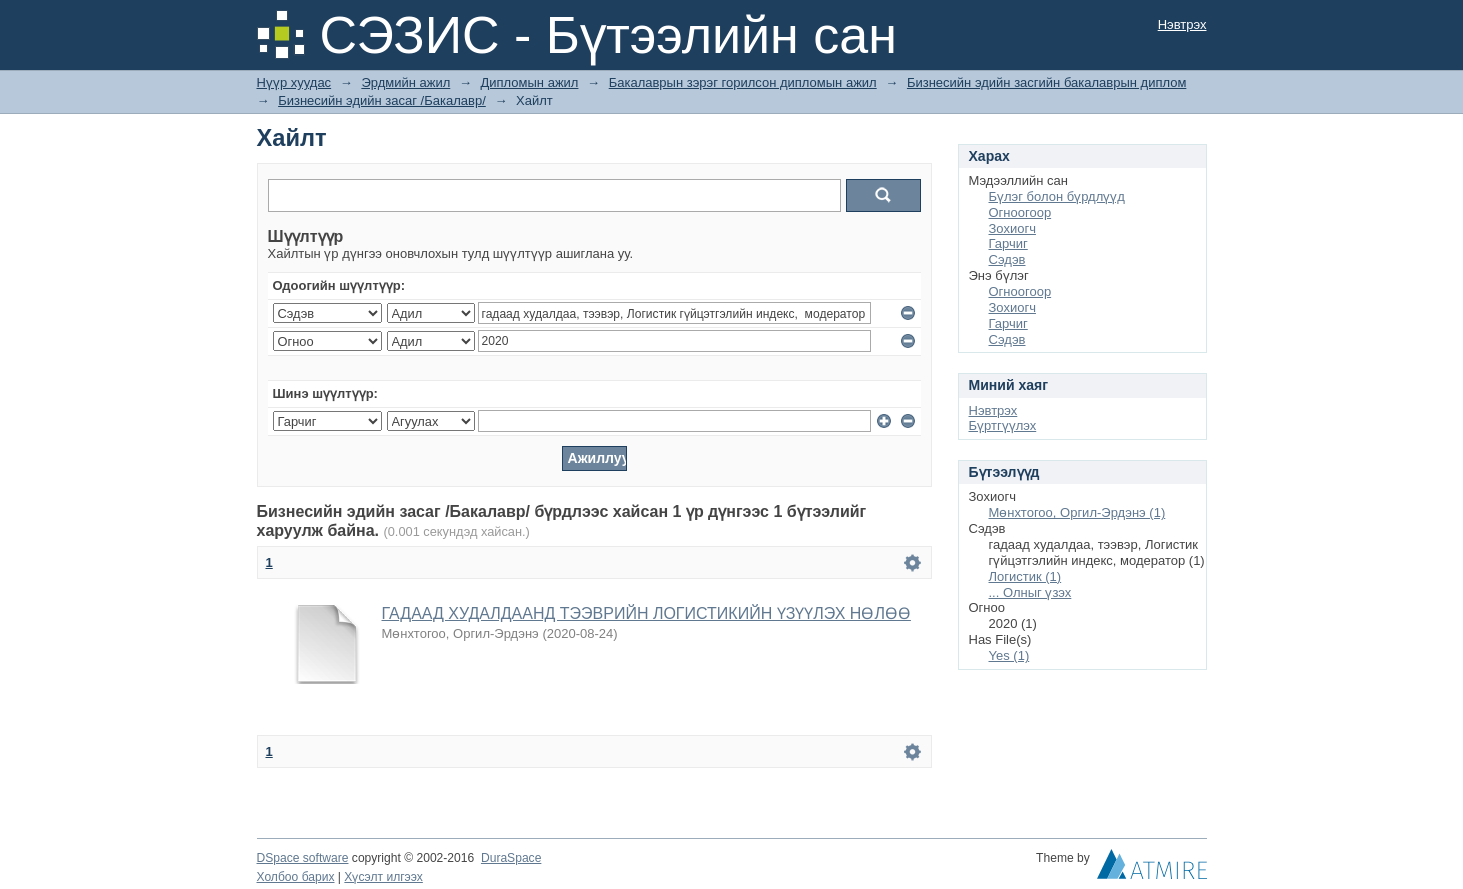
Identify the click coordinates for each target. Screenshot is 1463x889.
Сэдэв (1007, 259)
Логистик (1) (1025, 576)
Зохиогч (1012, 228)
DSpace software (303, 858)
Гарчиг (1008, 243)
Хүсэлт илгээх (383, 877)
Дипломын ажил (530, 82)
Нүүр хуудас (294, 82)
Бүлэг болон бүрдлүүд (1057, 196)
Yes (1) (1009, 655)
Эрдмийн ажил (405, 82)
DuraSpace (511, 858)
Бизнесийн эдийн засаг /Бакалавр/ (382, 100)
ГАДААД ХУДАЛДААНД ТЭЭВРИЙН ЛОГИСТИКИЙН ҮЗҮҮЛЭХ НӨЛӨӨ (646, 613)
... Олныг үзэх (1030, 592)
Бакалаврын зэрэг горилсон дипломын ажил (743, 82)
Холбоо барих (296, 877)
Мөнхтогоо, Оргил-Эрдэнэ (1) (1077, 512)
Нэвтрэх (1182, 24)
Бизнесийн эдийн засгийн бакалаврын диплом (1046, 82)
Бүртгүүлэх (1003, 425)
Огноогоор (1020, 212)
